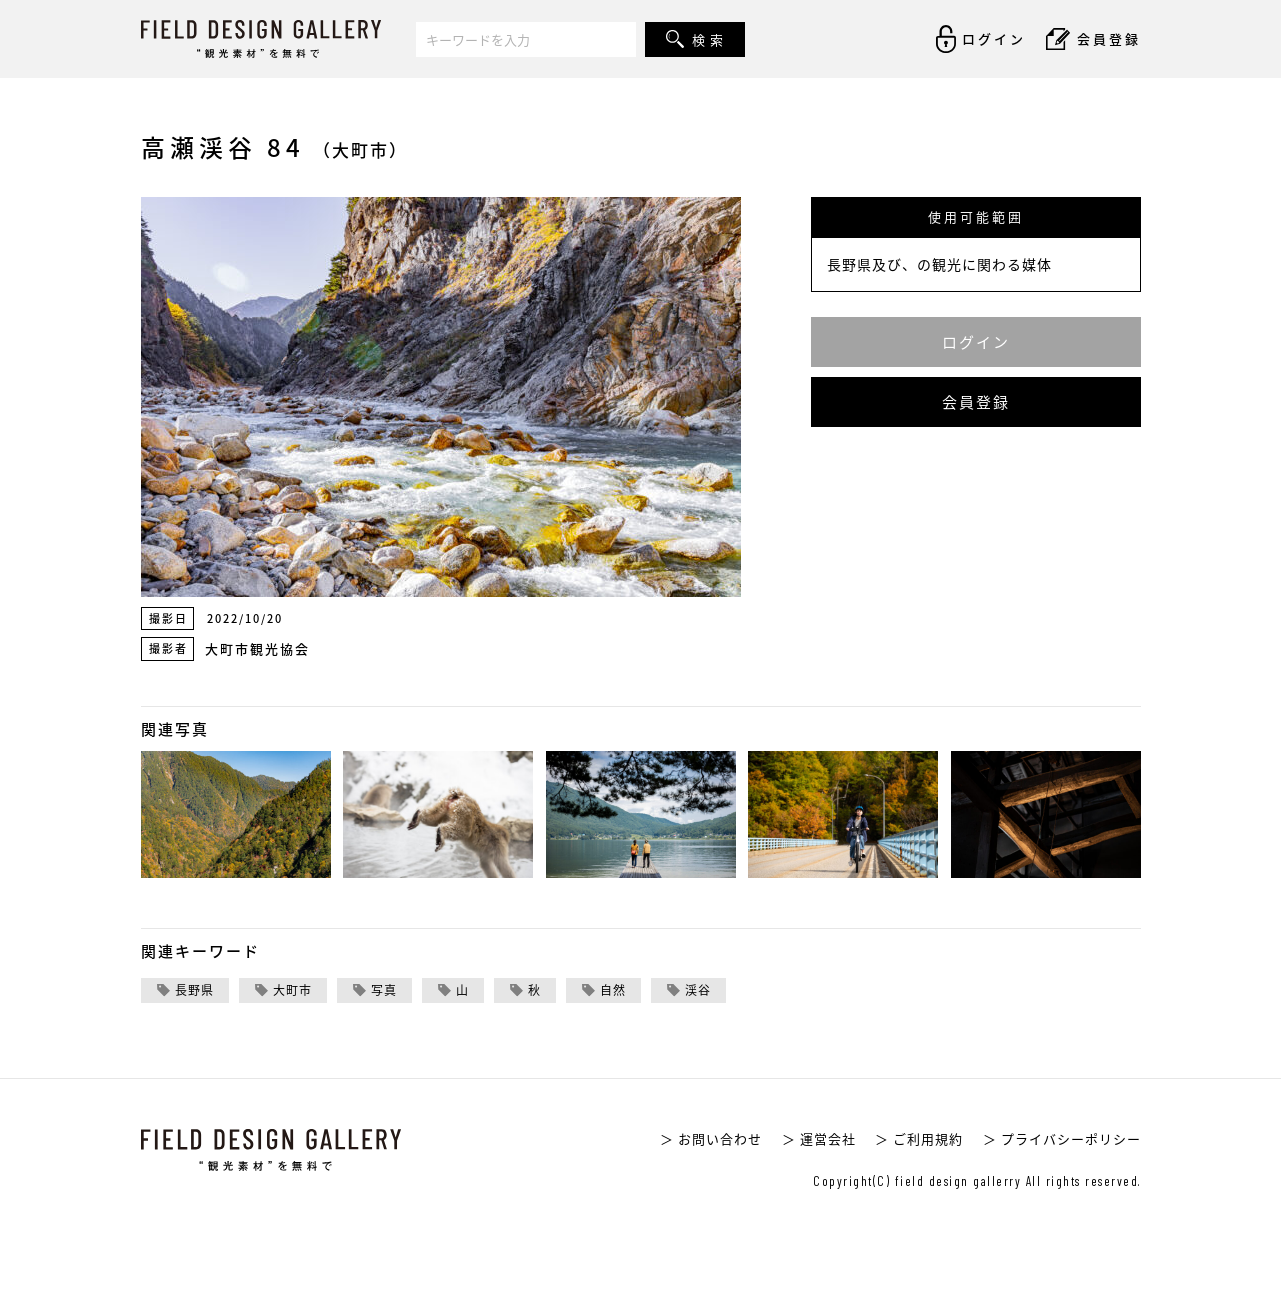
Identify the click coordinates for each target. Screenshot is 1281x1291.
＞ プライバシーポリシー (1062, 1138)
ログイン (976, 342)
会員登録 (976, 402)
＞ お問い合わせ (711, 1138)
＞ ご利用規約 (919, 1138)
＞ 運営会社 (819, 1138)
